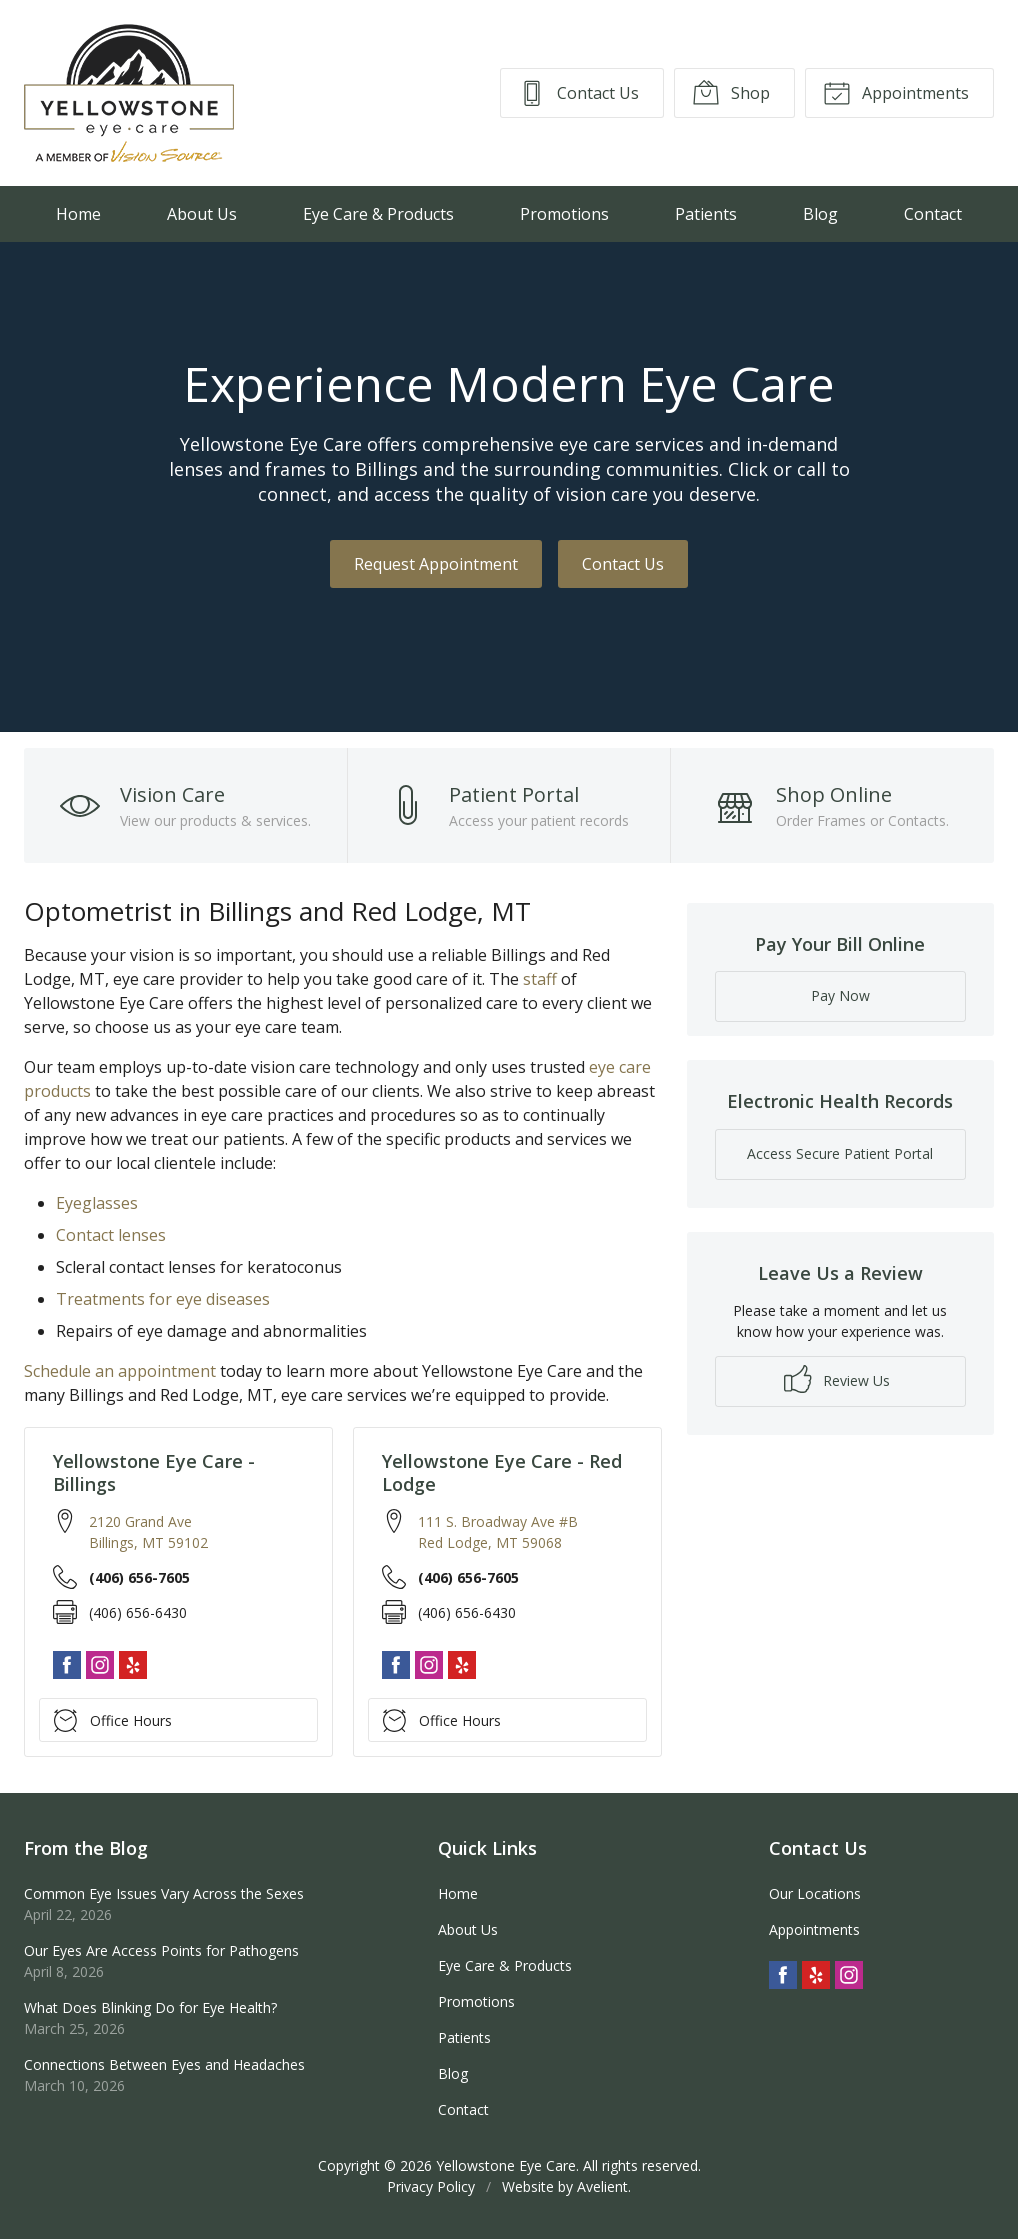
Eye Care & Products (378, 214)
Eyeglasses (97, 1203)
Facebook (67, 1665)
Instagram (100, 1665)
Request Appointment (436, 564)
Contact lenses (111, 1235)
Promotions (564, 214)
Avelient (602, 2186)
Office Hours (113, 1720)
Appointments (896, 92)
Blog (820, 214)
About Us (202, 214)
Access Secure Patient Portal (840, 1153)
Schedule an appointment (120, 1371)
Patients (706, 214)
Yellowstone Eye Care (506, 2165)
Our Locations (815, 1893)
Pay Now (840, 995)
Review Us (837, 1379)
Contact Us (578, 92)
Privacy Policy (431, 2186)
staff (540, 979)
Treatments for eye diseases (163, 1299)
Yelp (133, 1665)
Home (78, 214)
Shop (731, 92)
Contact (933, 214)
